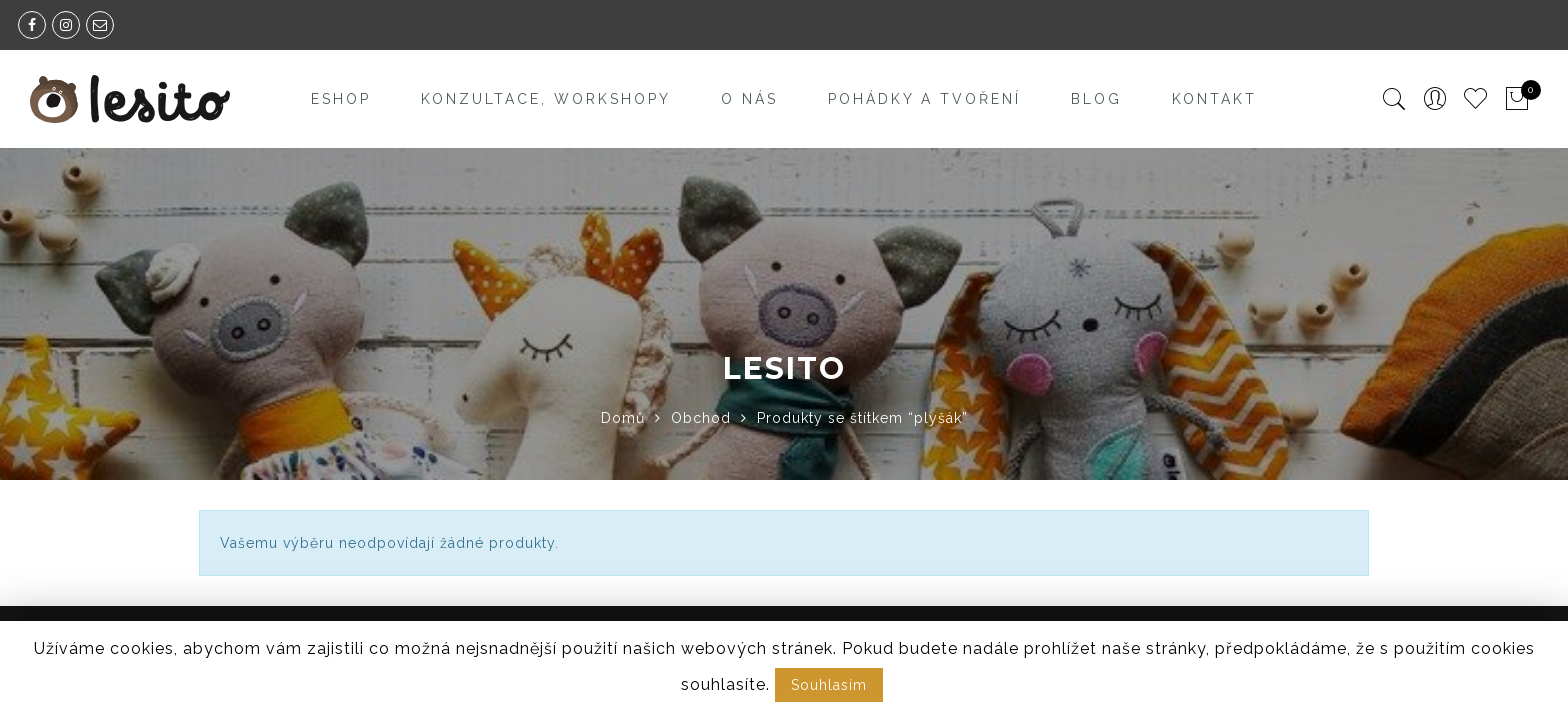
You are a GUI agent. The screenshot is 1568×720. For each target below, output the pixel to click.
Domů (623, 418)
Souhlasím (829, 685)
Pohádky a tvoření (924, 99)
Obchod (701, 418)
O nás (749, 99)
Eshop (341, 99)
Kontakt (1214, 99)
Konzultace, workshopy (546, 99)
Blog (1096, 99)
